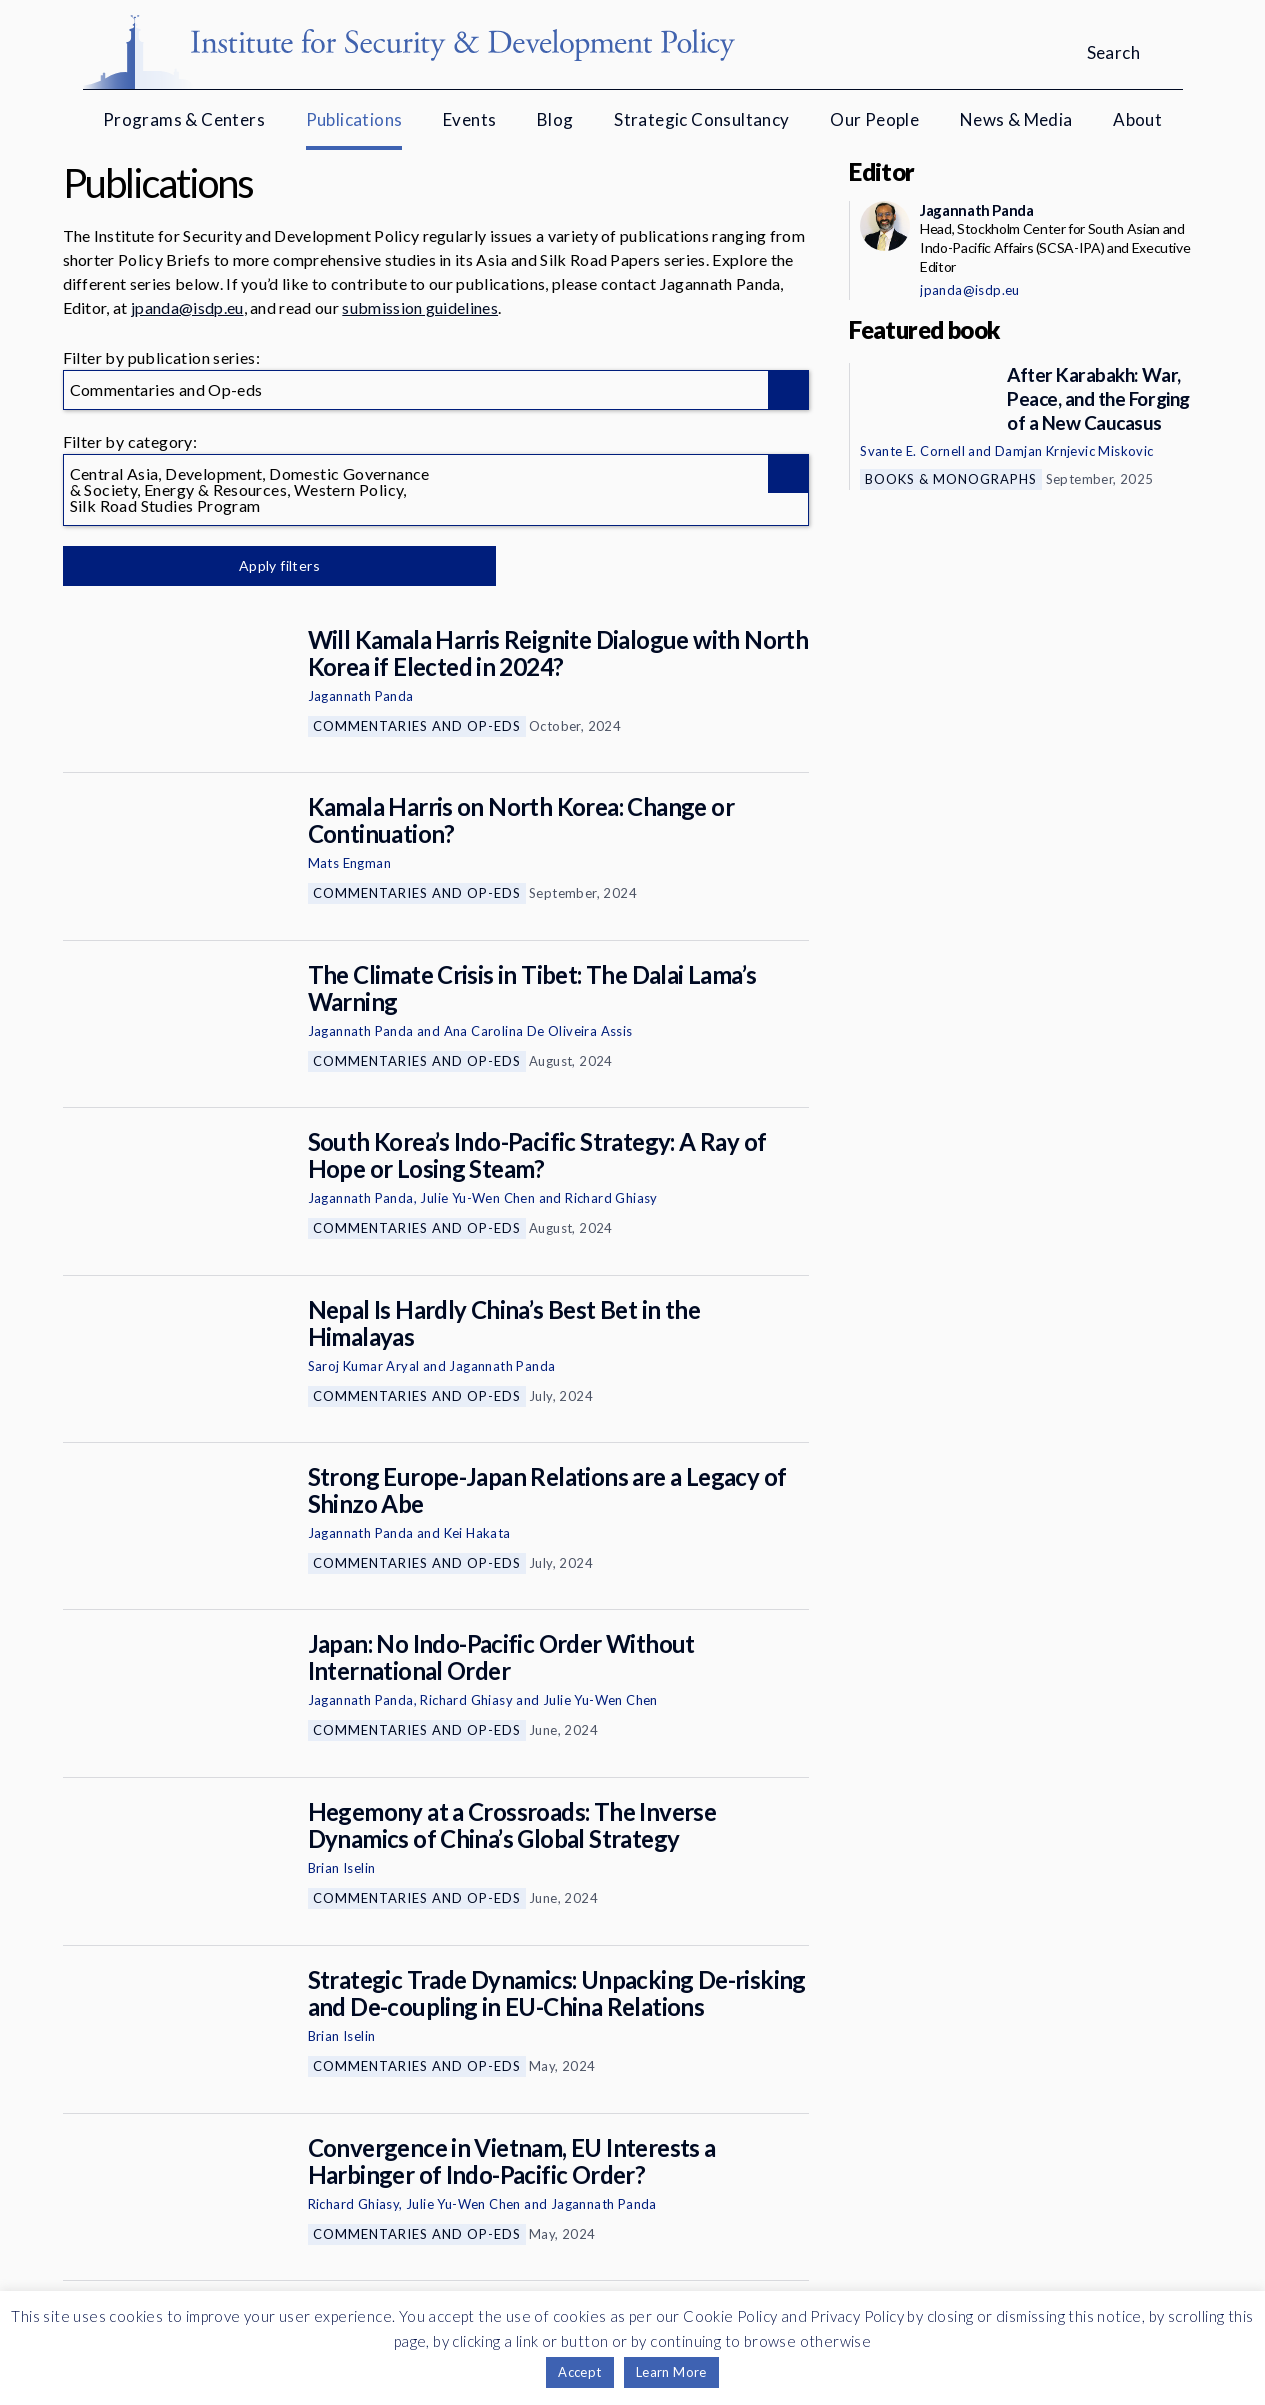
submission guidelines (420, 307)
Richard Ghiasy (611, 1198)
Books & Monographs (951, 479)
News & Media (1016, 119)
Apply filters (272, 565)
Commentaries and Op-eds (417, 726)
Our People (874, 119)
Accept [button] (579, 2372)
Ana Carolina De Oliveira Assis (538, 1031)
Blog (555, 119)
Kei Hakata (477, 1533)
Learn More (671, 2372)
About (1137, 119)
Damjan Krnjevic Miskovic (1074, 451)
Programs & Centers (184, 119)
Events (469, 119)
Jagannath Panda (361, 696)
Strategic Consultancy (701, 119)
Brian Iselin (342, 1868)
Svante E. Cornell (912, 451)
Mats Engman (349, 863)
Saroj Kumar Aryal (364, 1366)
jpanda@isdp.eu (187, 307)
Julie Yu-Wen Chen (477, 1198)
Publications (354, 119)
